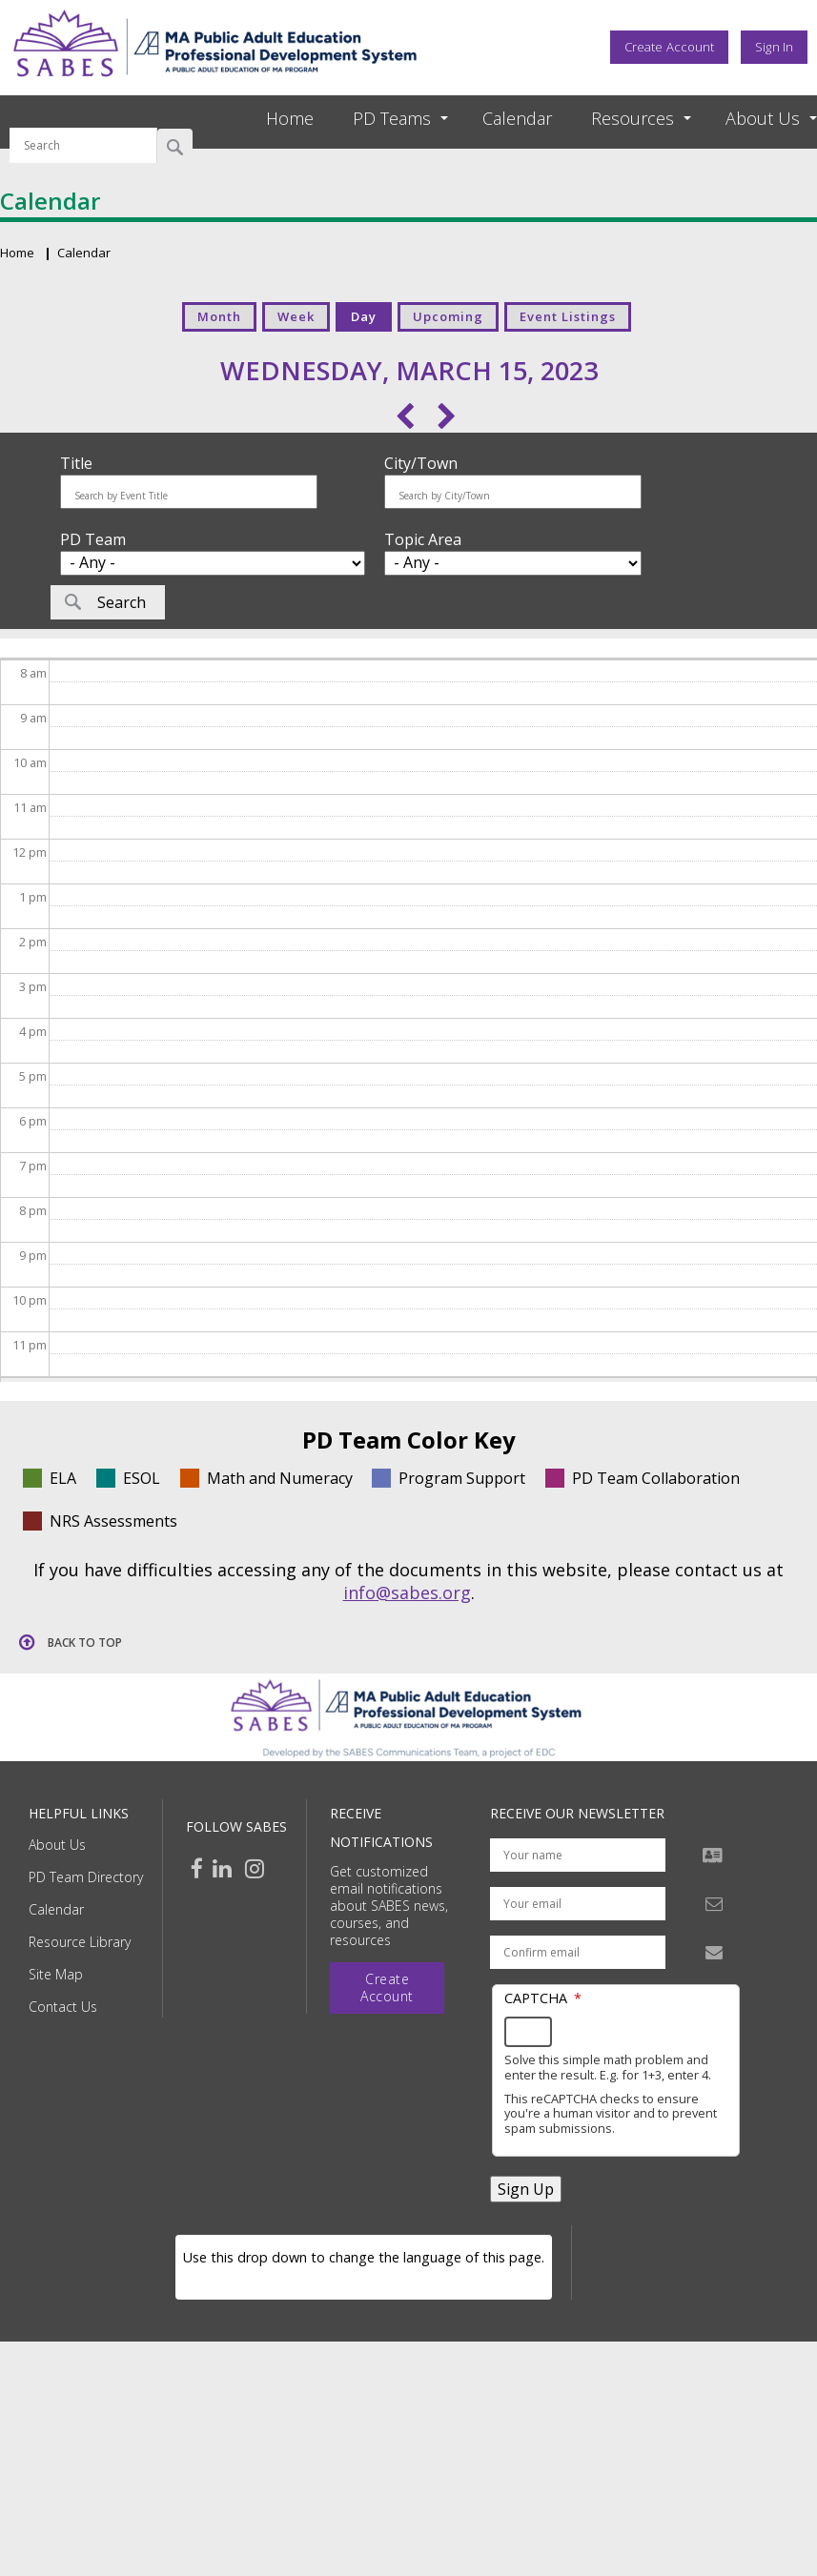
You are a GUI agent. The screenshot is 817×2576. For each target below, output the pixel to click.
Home (290, 118)
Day (364, 316)
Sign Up (526, 2189)
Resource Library (80, 1942)
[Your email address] (577, 1903)
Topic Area (422, 539)
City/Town (421, 463)
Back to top (85, 1642)
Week (296, 316)
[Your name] (577, 1855)
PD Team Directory (86, 1877)
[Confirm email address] (577, 1952)
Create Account (669, 46)
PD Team (93, 539)
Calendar (517, 118)
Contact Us (63, 2007)
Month (219, 316)
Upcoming (448, 316)
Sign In (774, 46)
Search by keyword (83, 116)
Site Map (56, 1974)
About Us (57, 1845)
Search (175, 146)
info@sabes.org (407, 1592)
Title (76, 463)
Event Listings (568, 316)
